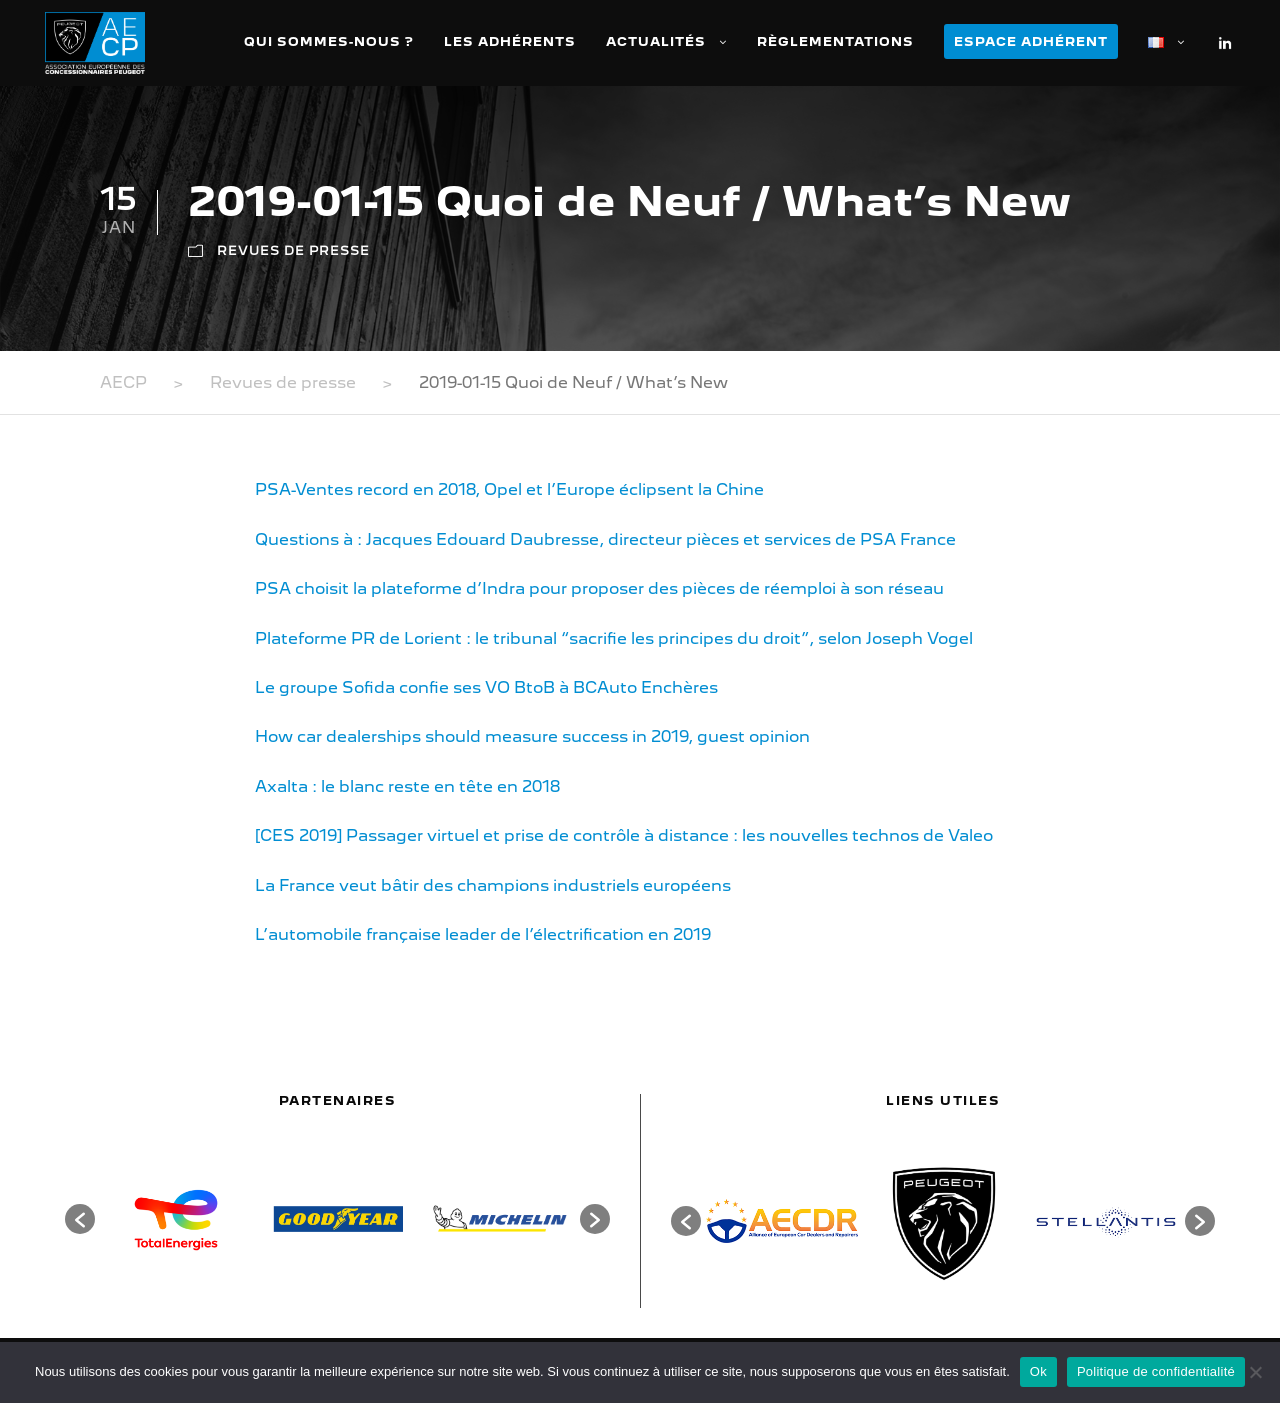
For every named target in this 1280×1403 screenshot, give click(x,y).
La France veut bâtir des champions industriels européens (493, 885)
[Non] (1255, 1372)
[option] (176, 1219)
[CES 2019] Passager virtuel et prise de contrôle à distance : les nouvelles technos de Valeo (624, 835)
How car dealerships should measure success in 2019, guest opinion (532, 736)
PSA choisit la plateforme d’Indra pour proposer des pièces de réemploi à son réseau (599, 588)
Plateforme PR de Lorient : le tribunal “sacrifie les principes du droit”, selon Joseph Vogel (614, 638)
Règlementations (835, 41)
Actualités (656, 41)
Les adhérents (510, 41)
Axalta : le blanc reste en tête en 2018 (407, 786)
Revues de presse (293, 250)
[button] (80, 1219)
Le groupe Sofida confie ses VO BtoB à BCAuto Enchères (486, 687)
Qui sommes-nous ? (329, 41)
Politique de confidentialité (1156, 1371)
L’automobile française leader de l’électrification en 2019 (483, 934)
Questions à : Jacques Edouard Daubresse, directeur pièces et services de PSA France (605, 539)
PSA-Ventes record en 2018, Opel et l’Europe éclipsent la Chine (509, 489)
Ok (1038, 1371)
